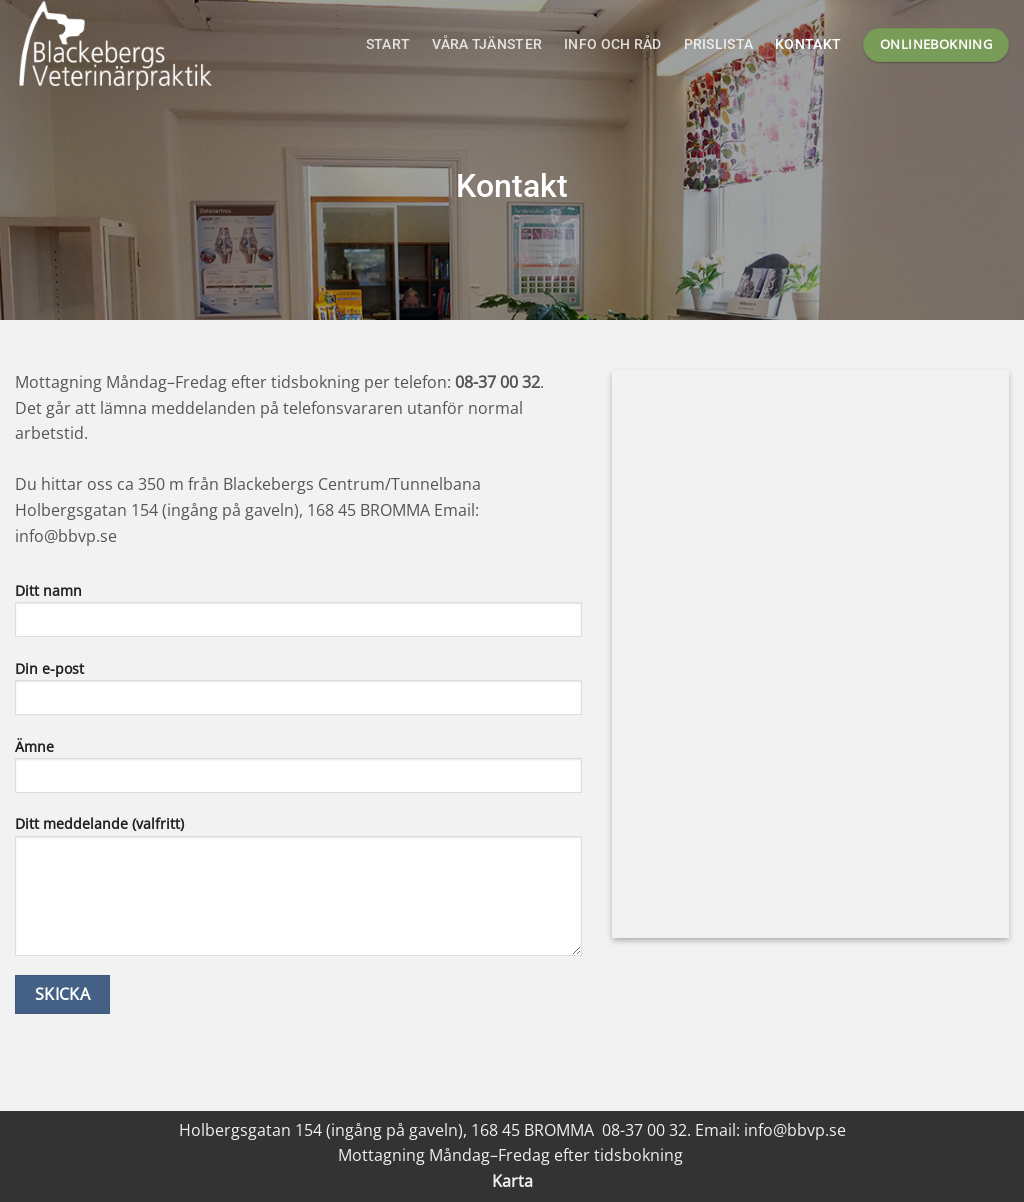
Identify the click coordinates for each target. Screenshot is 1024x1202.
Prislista (719, 44)
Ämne (298, 772)
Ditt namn (298, 616)
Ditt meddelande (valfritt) (298, 891)
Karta (512, 1181)
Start (388, 44)
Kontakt (808, 44)
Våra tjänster (487, 44)
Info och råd (612, 44)
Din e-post (298, 694)
